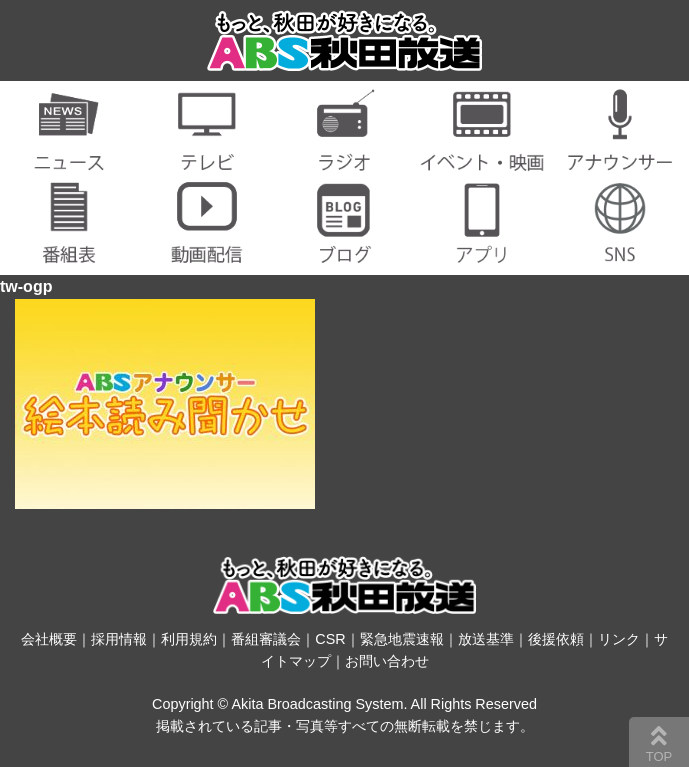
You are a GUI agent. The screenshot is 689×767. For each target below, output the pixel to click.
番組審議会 (266, 639)
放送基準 (486, 639)
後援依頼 (556, 639)
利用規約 (189, 639)
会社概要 (49, 639)
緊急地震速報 (402, 639)
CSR (330, 639)
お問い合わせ (387, 661)
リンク (619, 639)
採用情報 (119, 639)
